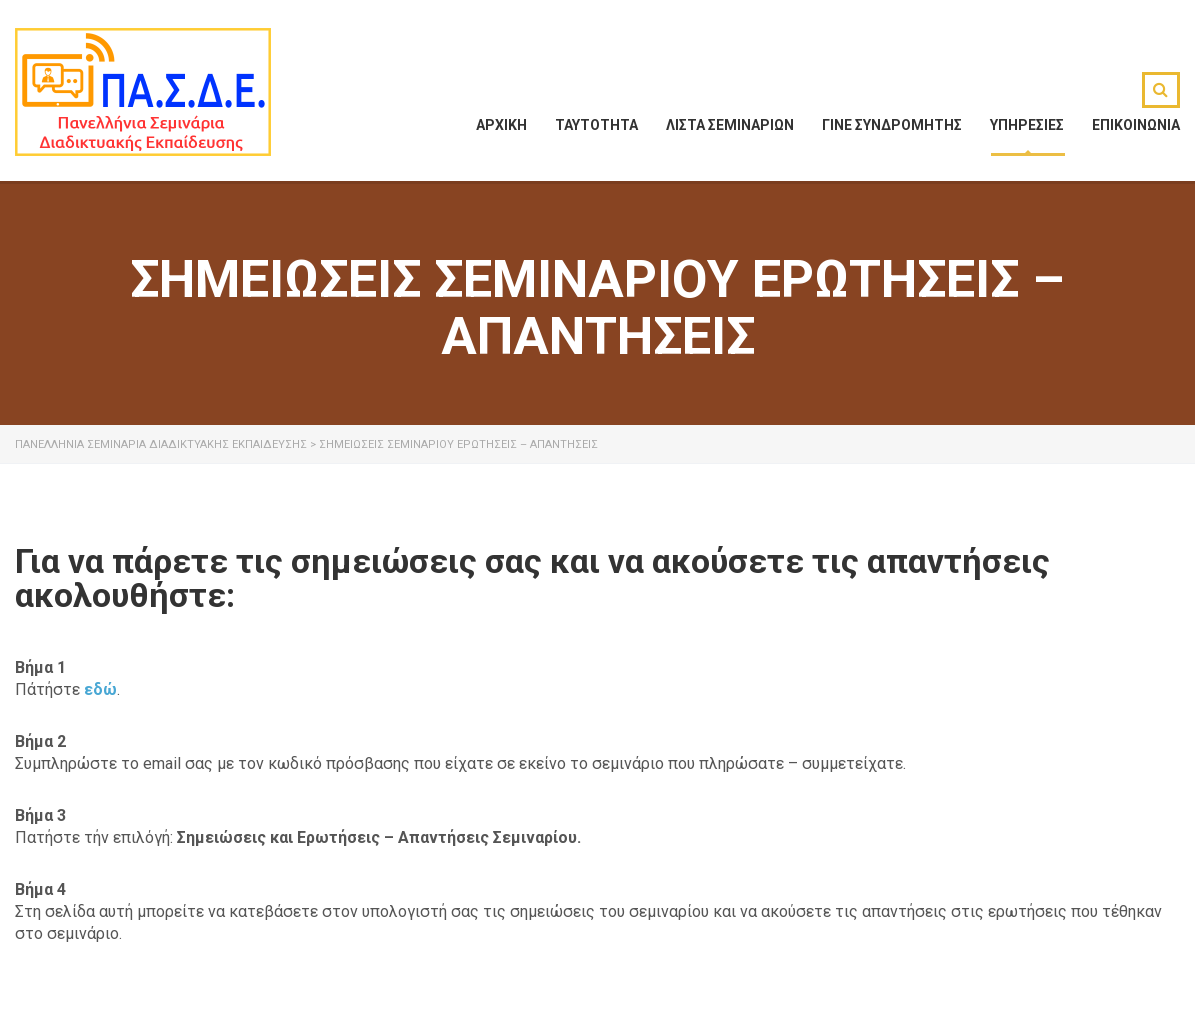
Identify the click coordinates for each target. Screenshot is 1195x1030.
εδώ (100, 689)
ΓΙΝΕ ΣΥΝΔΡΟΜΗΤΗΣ (892, 125)
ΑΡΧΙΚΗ (501, 125)
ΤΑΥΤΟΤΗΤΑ (596, 125)
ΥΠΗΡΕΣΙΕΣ (1027, 125)
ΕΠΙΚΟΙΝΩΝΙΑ (1136, 125)
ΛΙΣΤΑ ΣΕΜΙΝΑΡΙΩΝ (730, 125)
